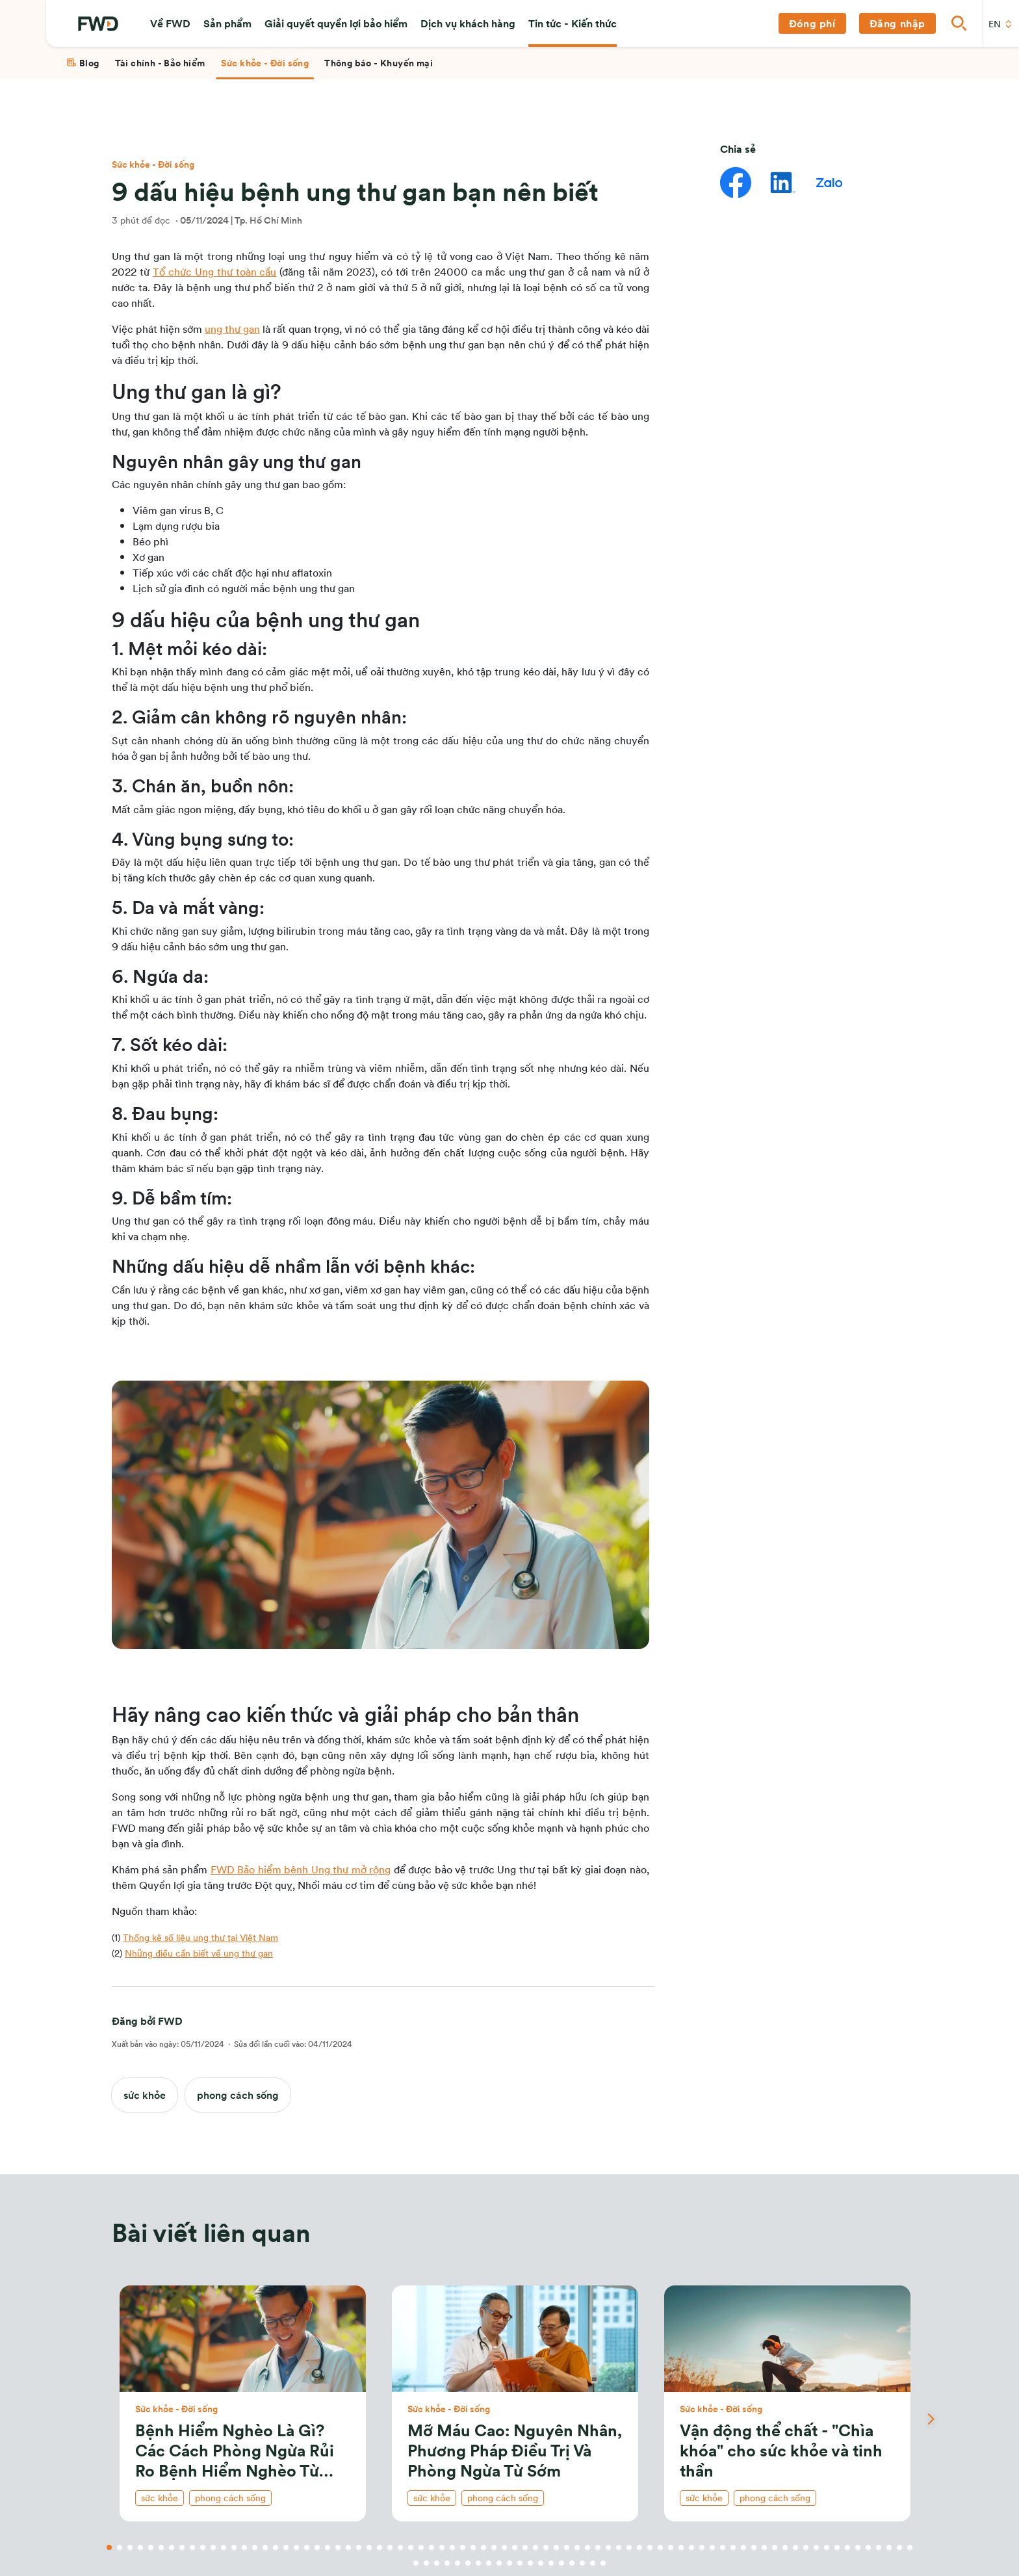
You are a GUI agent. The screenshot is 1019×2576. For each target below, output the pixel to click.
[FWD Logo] (98, 23)
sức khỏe (144, 2095)
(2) (192, 1952)
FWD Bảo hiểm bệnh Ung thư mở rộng (301, 1869)
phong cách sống (238, 2095)
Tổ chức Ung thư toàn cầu (215, 271)
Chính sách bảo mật (822, 539)
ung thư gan (232, 328)
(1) (195, 1937)
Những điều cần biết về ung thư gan (199, 1952)
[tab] (83, 63)
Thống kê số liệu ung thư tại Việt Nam (200, 1937)
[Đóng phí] (812, 23)
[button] (170, 23)
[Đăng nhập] (897, 23)
